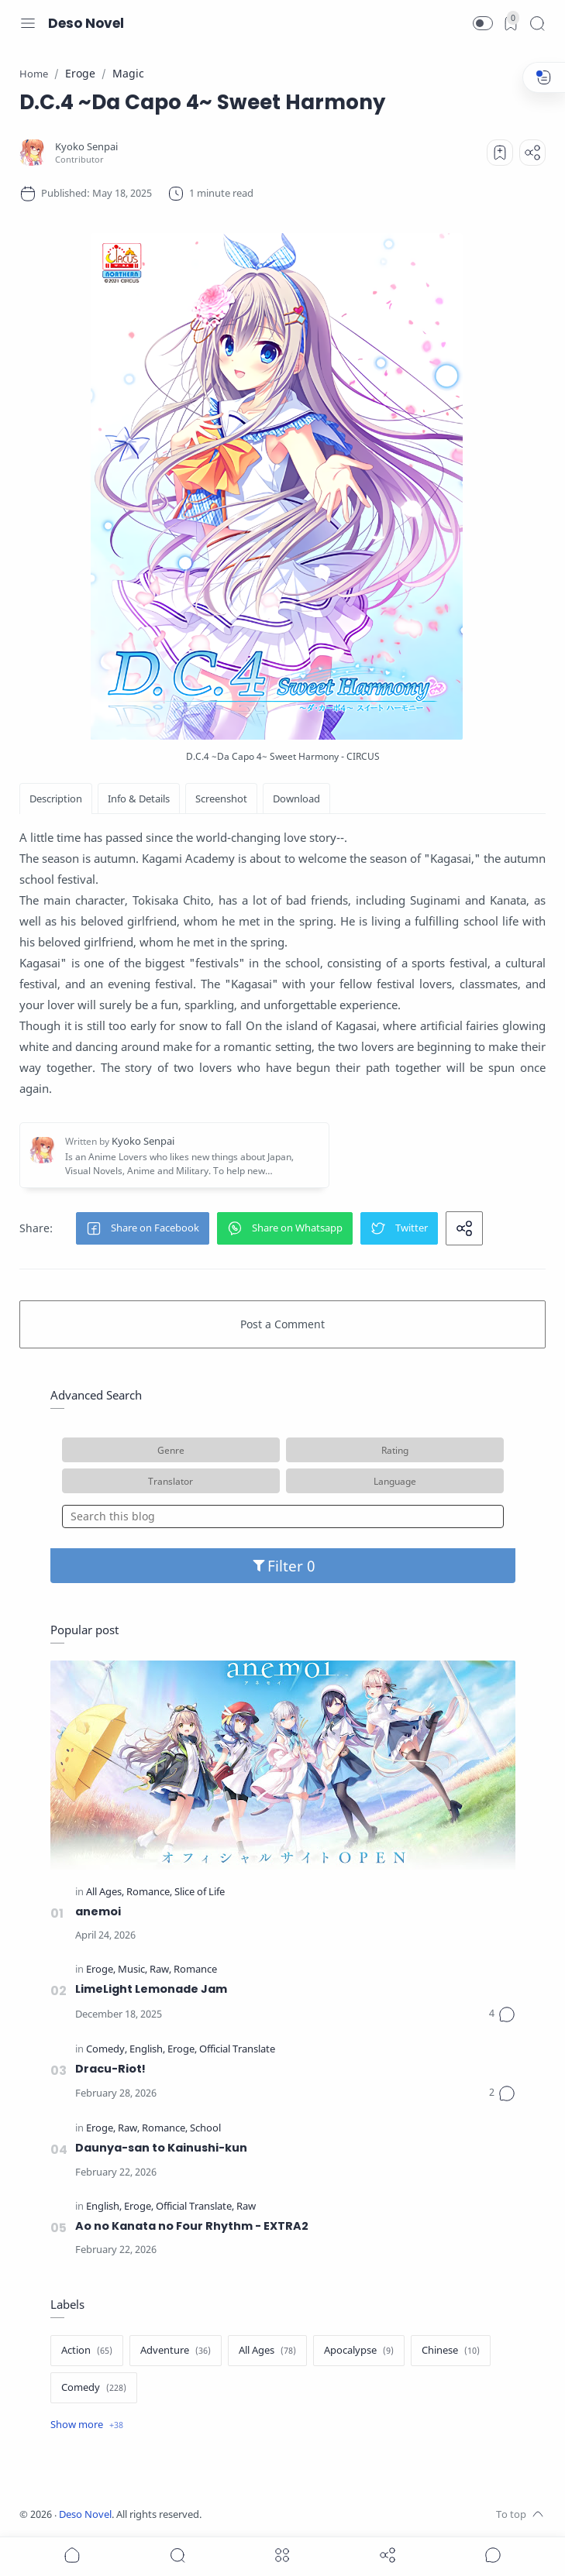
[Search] (537, 23)
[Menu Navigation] (27, 23)
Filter (282, 1565)
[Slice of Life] (199, 1892)
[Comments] (502, 2014)
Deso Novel (86, 23)
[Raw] (160, 1970)
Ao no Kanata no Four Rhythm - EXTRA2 (191, 2226)
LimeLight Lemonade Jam (151, 1989)
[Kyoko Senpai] (86, 146)
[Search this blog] (283, 1516)
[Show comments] (492, 2555)
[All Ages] (105, 1892)
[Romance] (149, 1892)
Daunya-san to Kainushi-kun (161, 2147)
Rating (394, 1450)
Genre (170, 1450)
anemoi (98, 1911)
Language (395, 1481)
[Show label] (86, 2425)
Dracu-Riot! (110, 2068)
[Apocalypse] (359, 2350)
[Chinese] (451, 2350)
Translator (170, 1481)
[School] (205, 2128)
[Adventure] (175, 2350)
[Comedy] (106, 2049)
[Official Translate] (237, 2049)
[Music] (132, 1970)
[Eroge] (100, 1970)
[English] (147, 2049)
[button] (483, 23)
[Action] (86, 2350)
